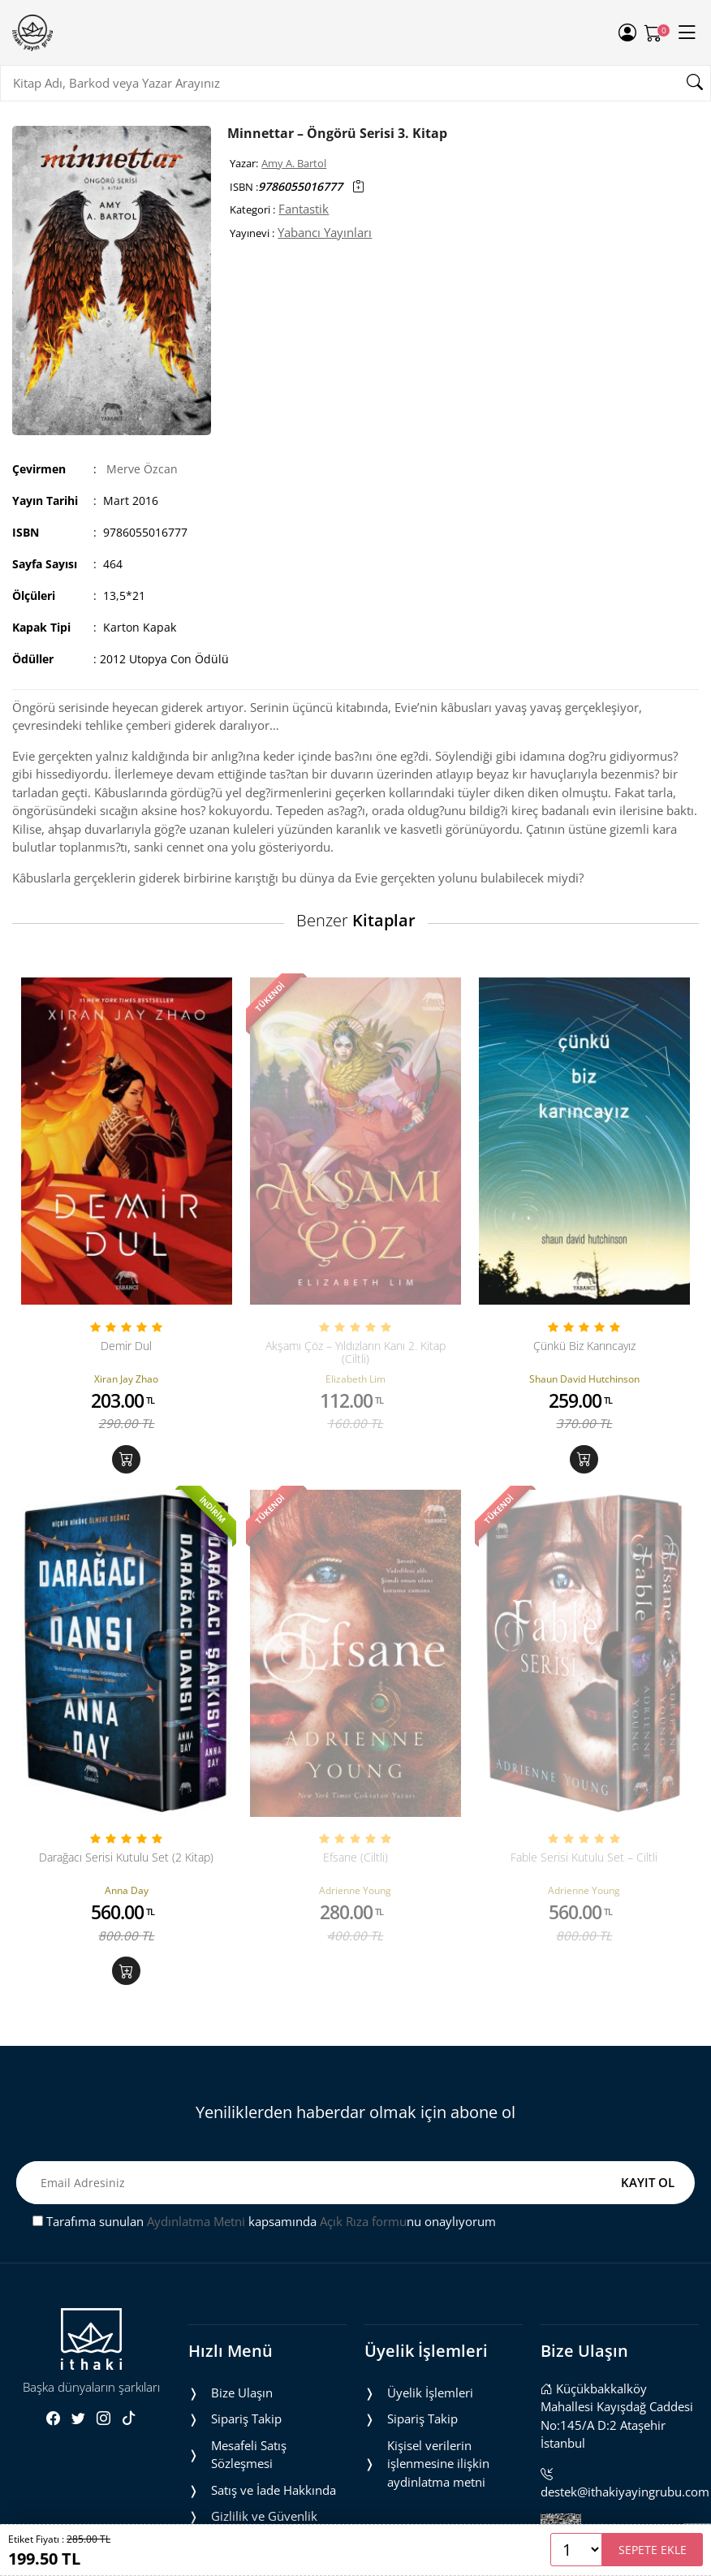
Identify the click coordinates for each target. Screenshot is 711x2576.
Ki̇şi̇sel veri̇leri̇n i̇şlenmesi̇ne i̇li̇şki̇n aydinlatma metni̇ (438, 2463)
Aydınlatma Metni (196, 2221)
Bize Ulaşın (242, 2392)
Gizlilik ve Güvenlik (264, 2516)
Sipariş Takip (246, 2418)
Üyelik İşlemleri (430, 2392)
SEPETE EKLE (652, 2549)
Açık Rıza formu (363, 2221)
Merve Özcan (142, 469)
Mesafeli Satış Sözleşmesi (249, 2454)
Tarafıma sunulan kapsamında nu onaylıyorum (264, 2221)
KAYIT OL (647, 2182)
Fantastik (303, 209)
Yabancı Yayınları (325, 232)
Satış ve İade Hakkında (273, 2490)
